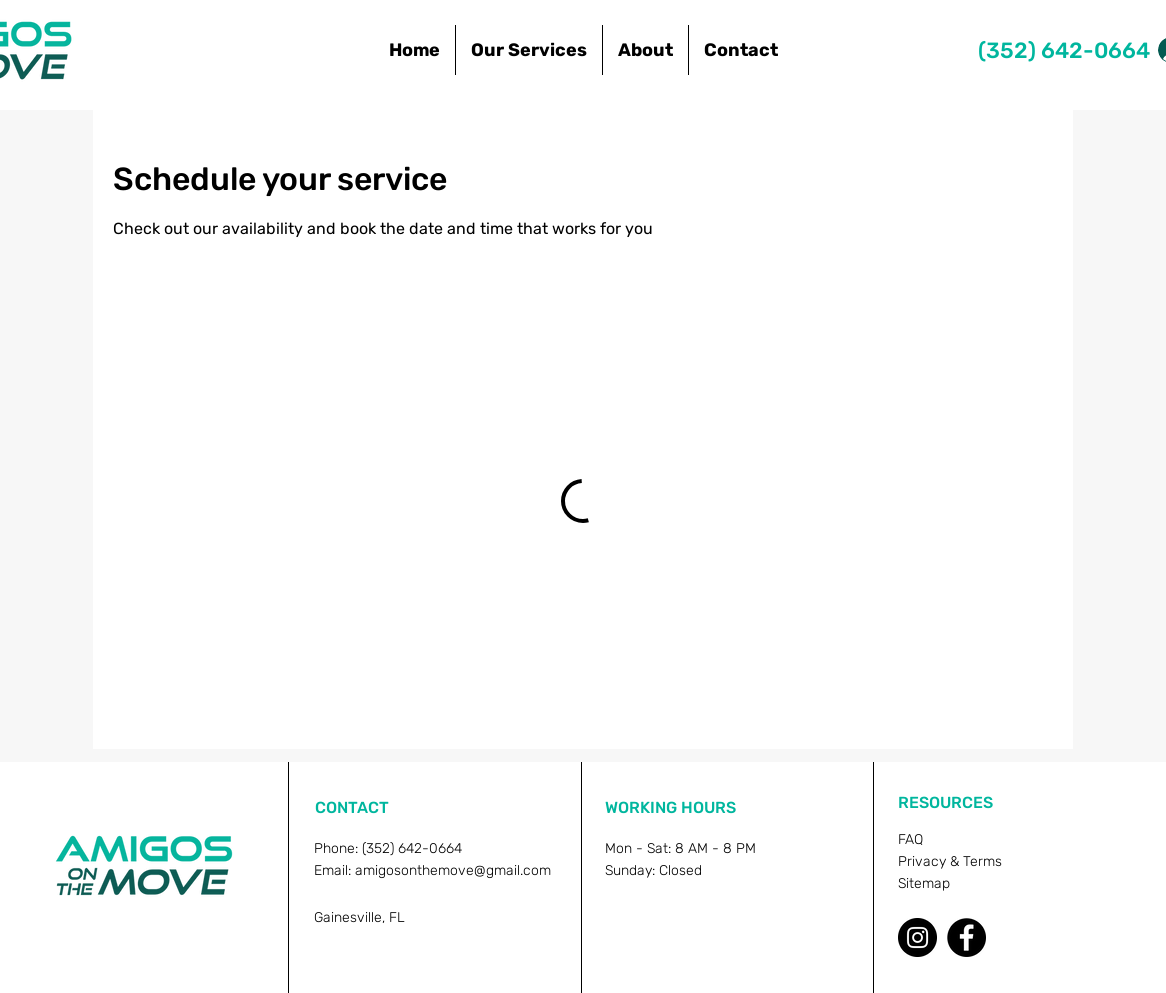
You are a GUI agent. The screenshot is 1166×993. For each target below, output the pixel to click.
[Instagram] (917, 937)
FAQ (910, 839)
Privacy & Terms (950, 861)
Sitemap (924, 883)
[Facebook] (966, 937)
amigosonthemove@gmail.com (453, 870)
